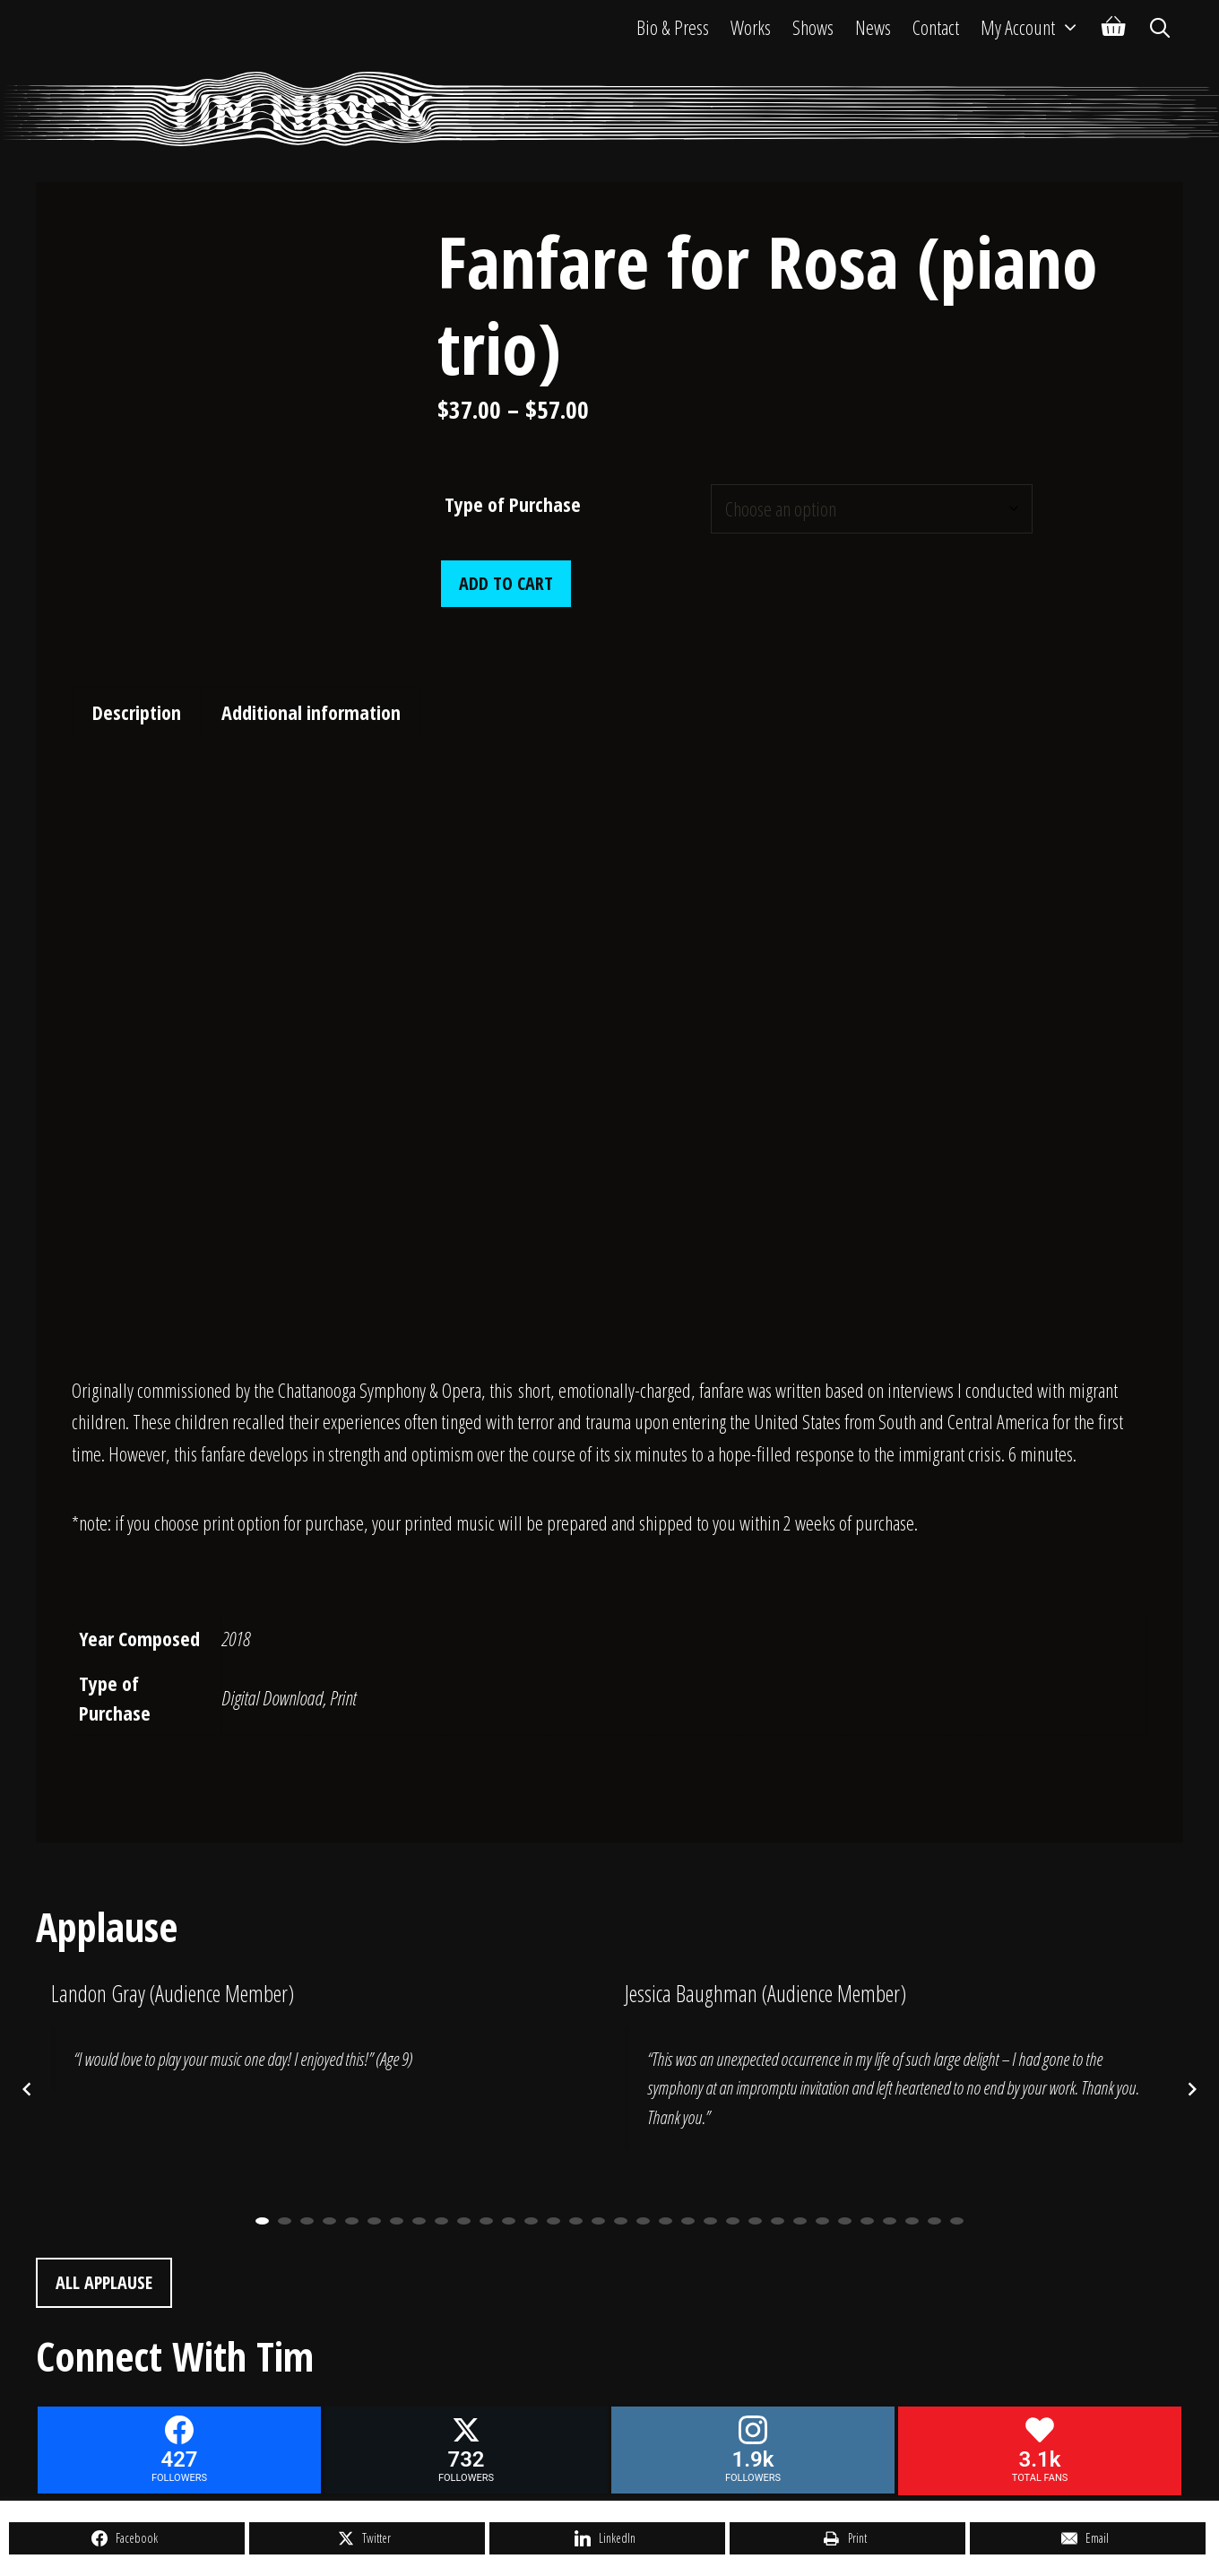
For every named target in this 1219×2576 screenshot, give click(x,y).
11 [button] (486, 2221)
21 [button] (710, 2221)
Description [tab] (136, 711)
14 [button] (553, 2221)
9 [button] (441, 2221)
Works (751, 26)
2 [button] (284, 2221)
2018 (235, 1638)
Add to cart (506, 583)
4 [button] (329, 2221)
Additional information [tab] (311, 711)
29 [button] (889, 2221)
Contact (935, 26)
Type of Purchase (513, 503)
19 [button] (665, 2221)
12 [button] (508, 2221)
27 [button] (845, 2221)
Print (343, 1697)
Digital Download (272, 1697)
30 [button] (912, 2221)
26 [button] (822, 2221)
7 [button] (396, 2221)
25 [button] (800, 2221)
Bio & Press (672, 26)
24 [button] (777, 2221)
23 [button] (755, 2221)
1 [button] (262, 2221)
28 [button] (867, 2221)
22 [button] (732, 2221)
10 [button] (464, 2221)
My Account (1036, 27)
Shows (813, 26)
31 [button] (934, 2221)
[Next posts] (1192, 2089)
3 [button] (307, 2221)
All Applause (104, 2282)
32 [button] (957, 2221)
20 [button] (688, 2221)
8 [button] (419, 2221)
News (873, 26)
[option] (323, 2047)
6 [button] (374, 2221)
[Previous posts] (26, 2089)
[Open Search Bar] (1160, 27)
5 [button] (352, 2221)
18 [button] (643, 2221)
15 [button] (576, 2221)
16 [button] (598, 2221)
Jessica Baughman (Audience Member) (765, 1993)
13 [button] (531, 2221)
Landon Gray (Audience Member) (172, 1993)
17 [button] (620, 2221)
